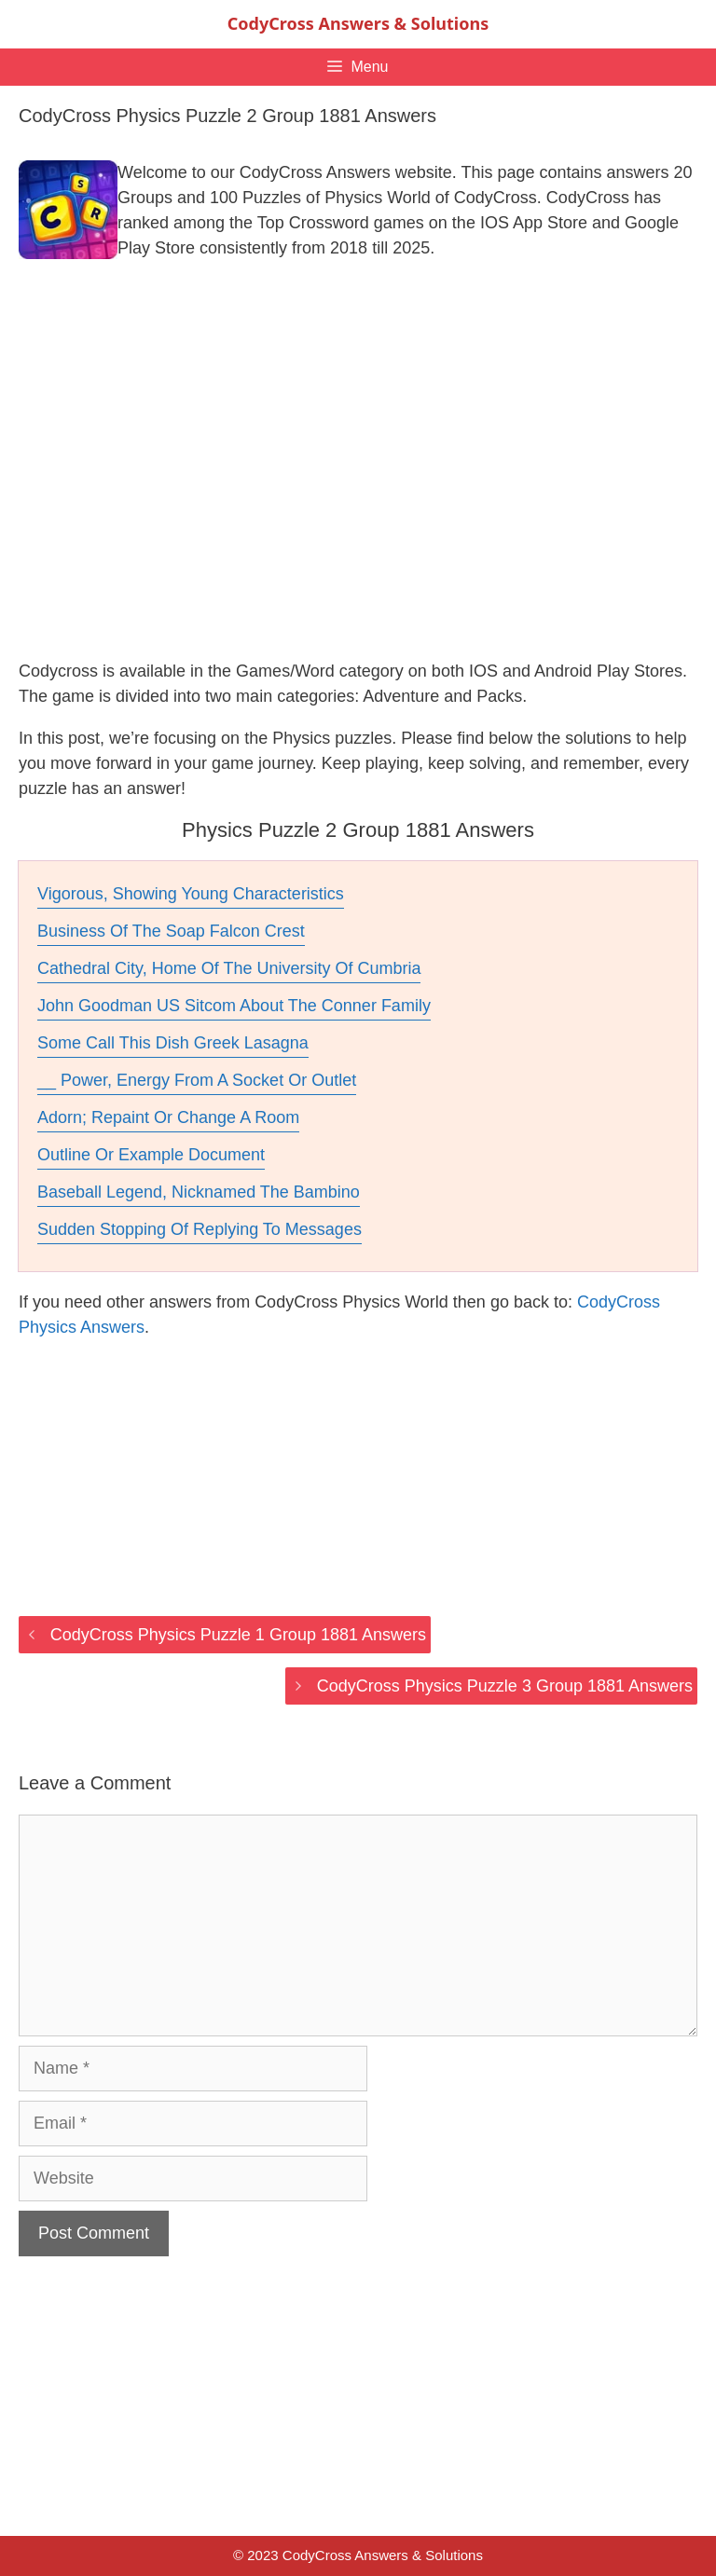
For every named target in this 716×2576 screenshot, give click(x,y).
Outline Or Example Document (151, 1154)
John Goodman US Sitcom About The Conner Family (234, 1005)
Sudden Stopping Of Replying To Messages (199, 1229)
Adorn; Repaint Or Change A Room (168, 1117)
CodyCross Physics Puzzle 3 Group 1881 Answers (505, 1686)
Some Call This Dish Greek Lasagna (173, 1043)
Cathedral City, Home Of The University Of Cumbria (228, 968)
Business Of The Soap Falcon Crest (171, 931)
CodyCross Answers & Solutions (358, 23)
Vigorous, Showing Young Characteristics (190, 893)
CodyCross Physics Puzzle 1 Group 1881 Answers (238, 1634)
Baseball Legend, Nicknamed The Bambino (198, 1192)
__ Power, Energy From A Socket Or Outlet (196, 1080)
